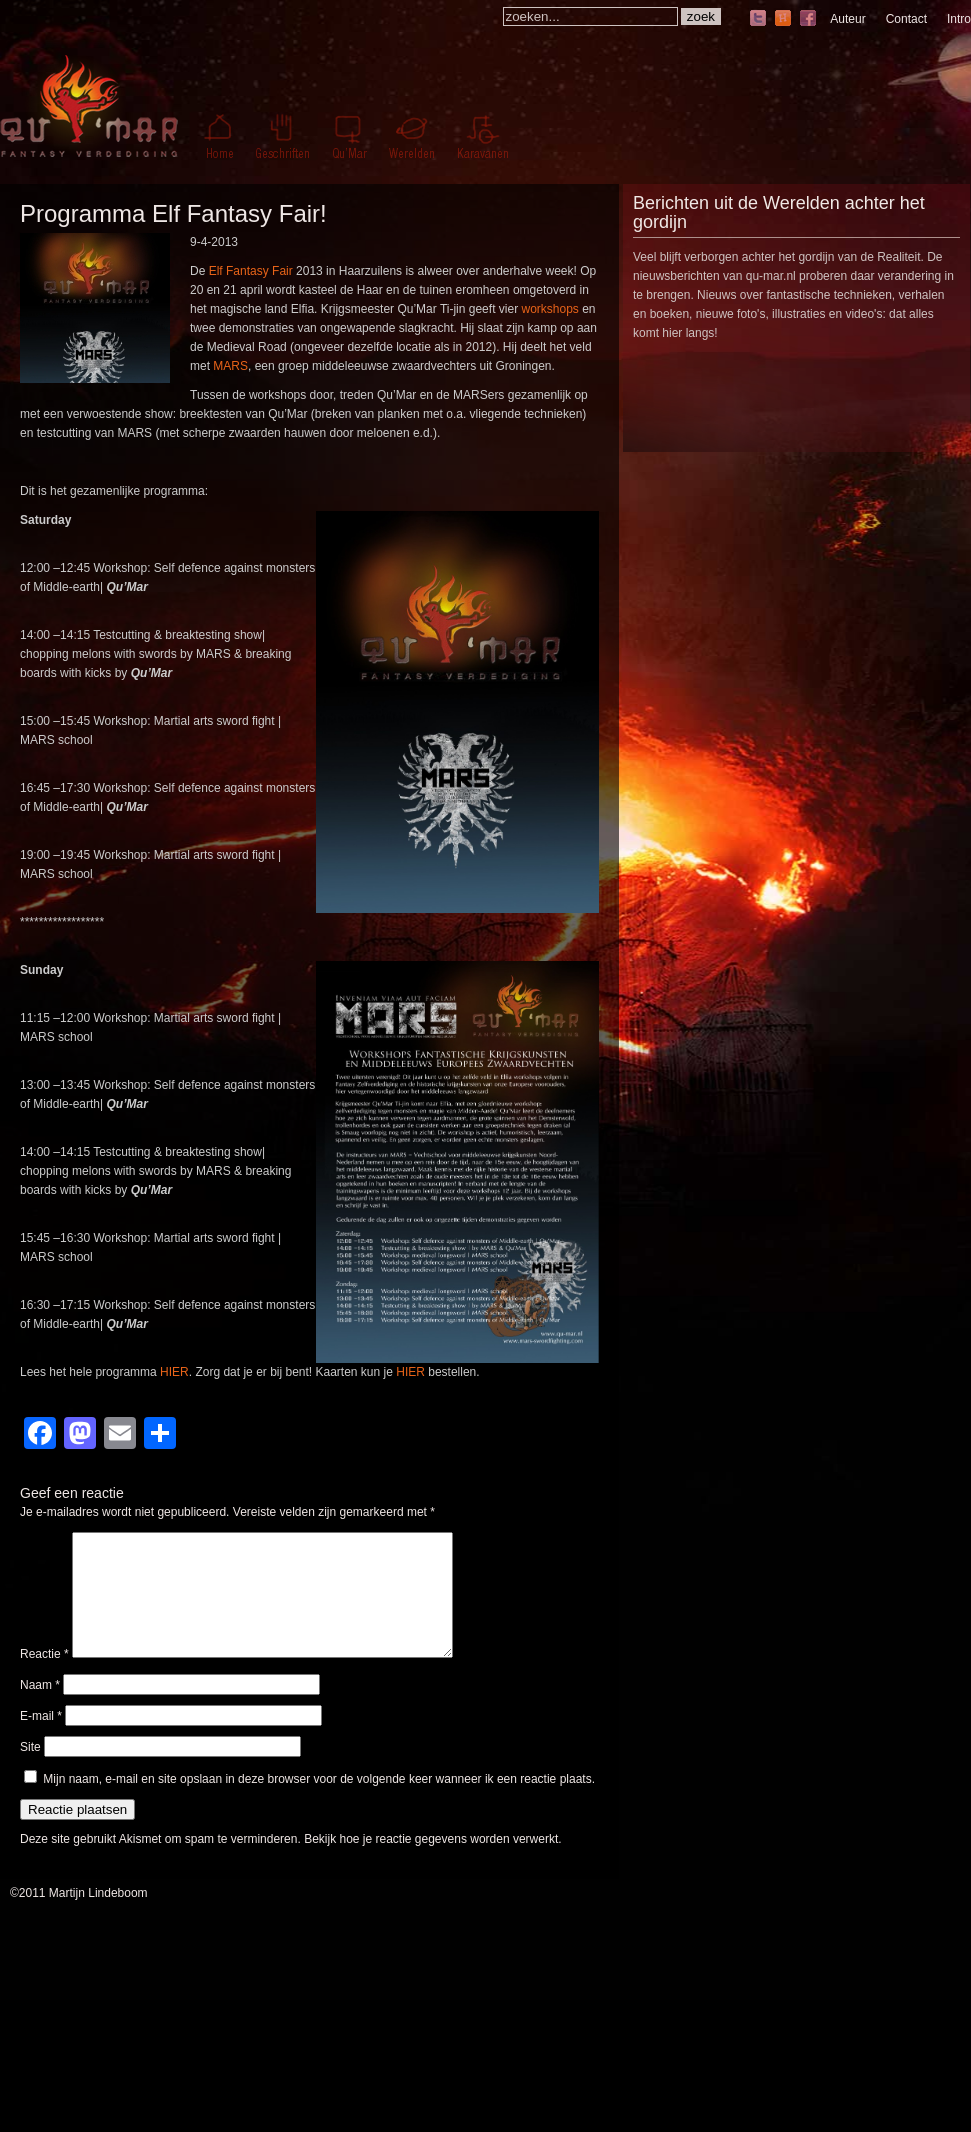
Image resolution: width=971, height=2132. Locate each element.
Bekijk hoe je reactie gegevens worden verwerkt (431, 1863)
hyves (783, 19)
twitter (758, 19)
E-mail (41, 1740)
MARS (230, 366)
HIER (174, 1372)
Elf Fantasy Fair (251, 271)
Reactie (44, 1678)
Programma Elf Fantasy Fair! (173, 213)
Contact (906, 19)
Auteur (847, 19)
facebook (808, 19)
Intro (959, 19)
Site (30, 1771)
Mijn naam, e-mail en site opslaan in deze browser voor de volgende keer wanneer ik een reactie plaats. (319, 1803)
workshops (549, 309)
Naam (40, 1709)
